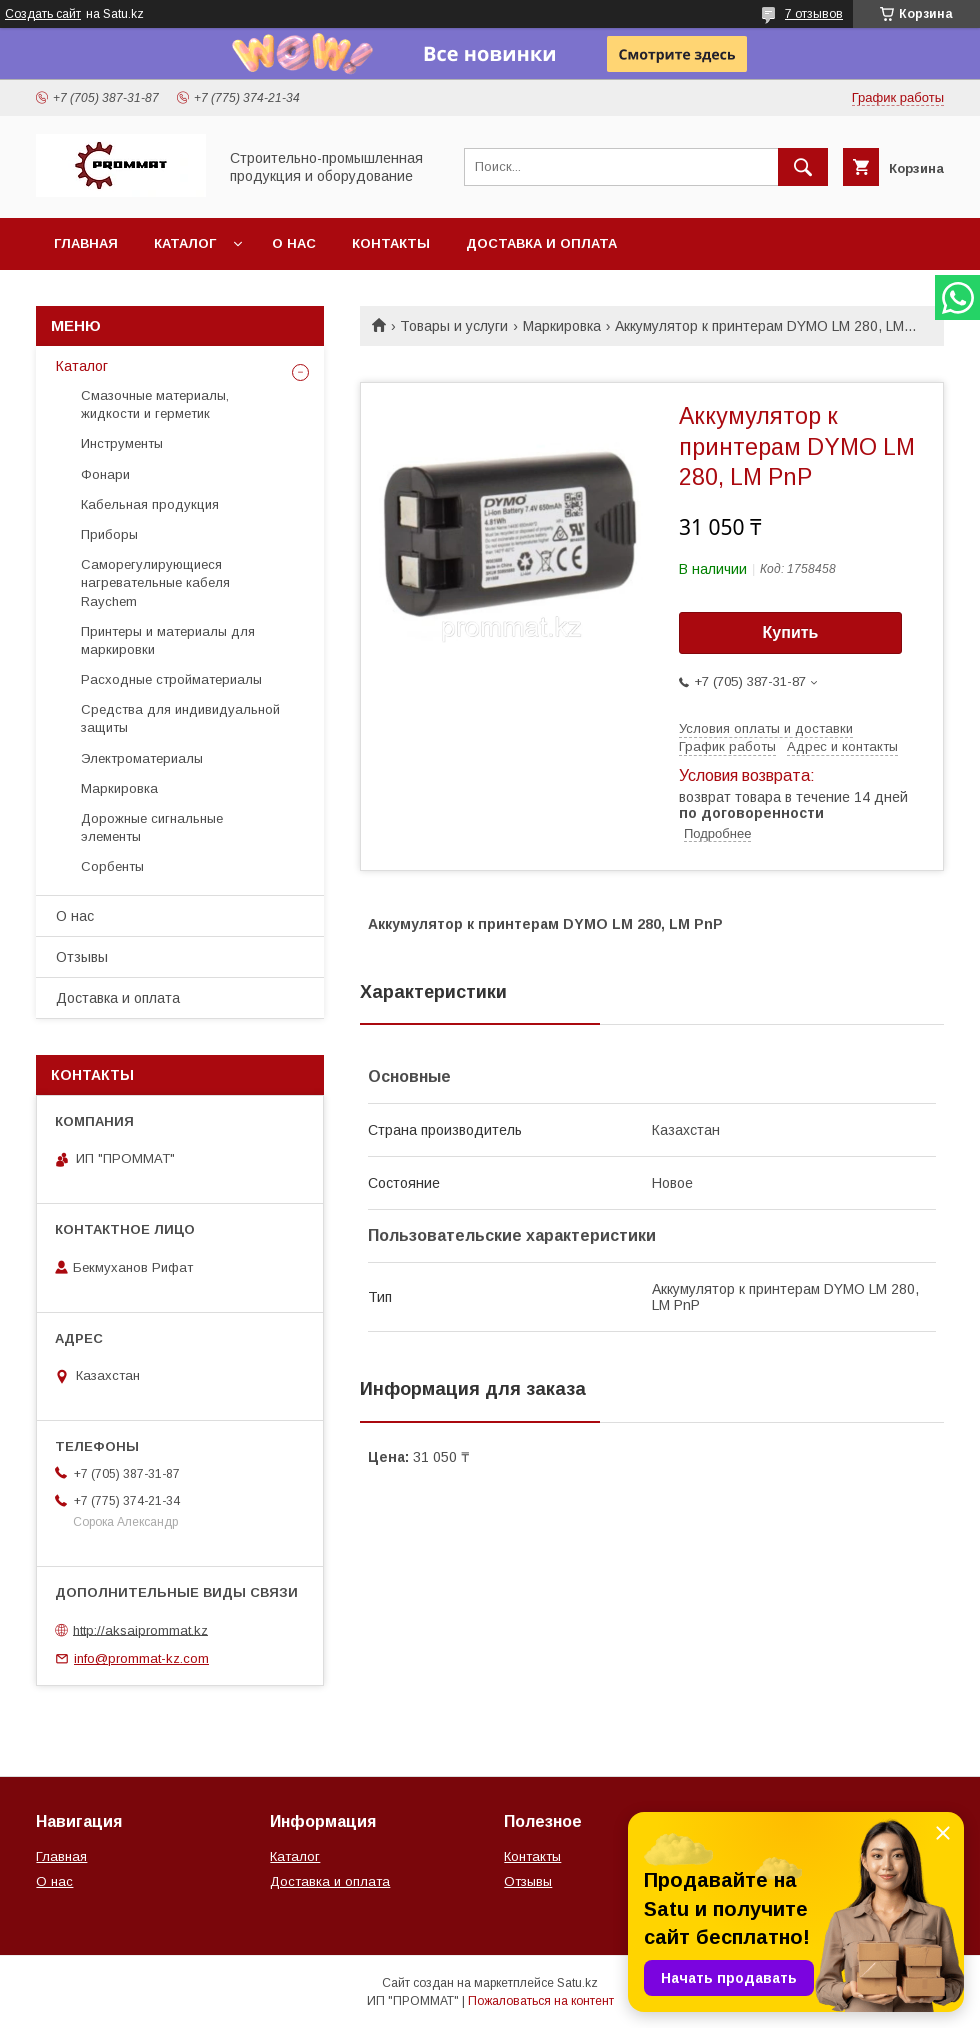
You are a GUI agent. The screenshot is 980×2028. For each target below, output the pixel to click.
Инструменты (122, 443)
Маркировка (562, 326)
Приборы (109, 534)
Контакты (391, 243)
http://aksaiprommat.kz (140, 1629)
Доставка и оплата (541, 243)
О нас (294, 243)
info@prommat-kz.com (141, 1658)
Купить (791, 632)
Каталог (185, 243)
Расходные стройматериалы (171, 679)
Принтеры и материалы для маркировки (168, 640)
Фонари (105, 474)
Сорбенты (112, 866)
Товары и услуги (454, 326)
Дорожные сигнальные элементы (152, 827)
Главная (86, 243)
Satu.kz (577, 1983)
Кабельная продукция (150, 504)
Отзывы (82, 957)
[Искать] (803, 167)
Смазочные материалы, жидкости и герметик (155, 404)
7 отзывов (814, 14)
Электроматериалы (142, 758)
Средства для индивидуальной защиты (180, 718)
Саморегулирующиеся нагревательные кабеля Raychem (155, 582)
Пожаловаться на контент (541, 2001)
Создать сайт (43, 14)
